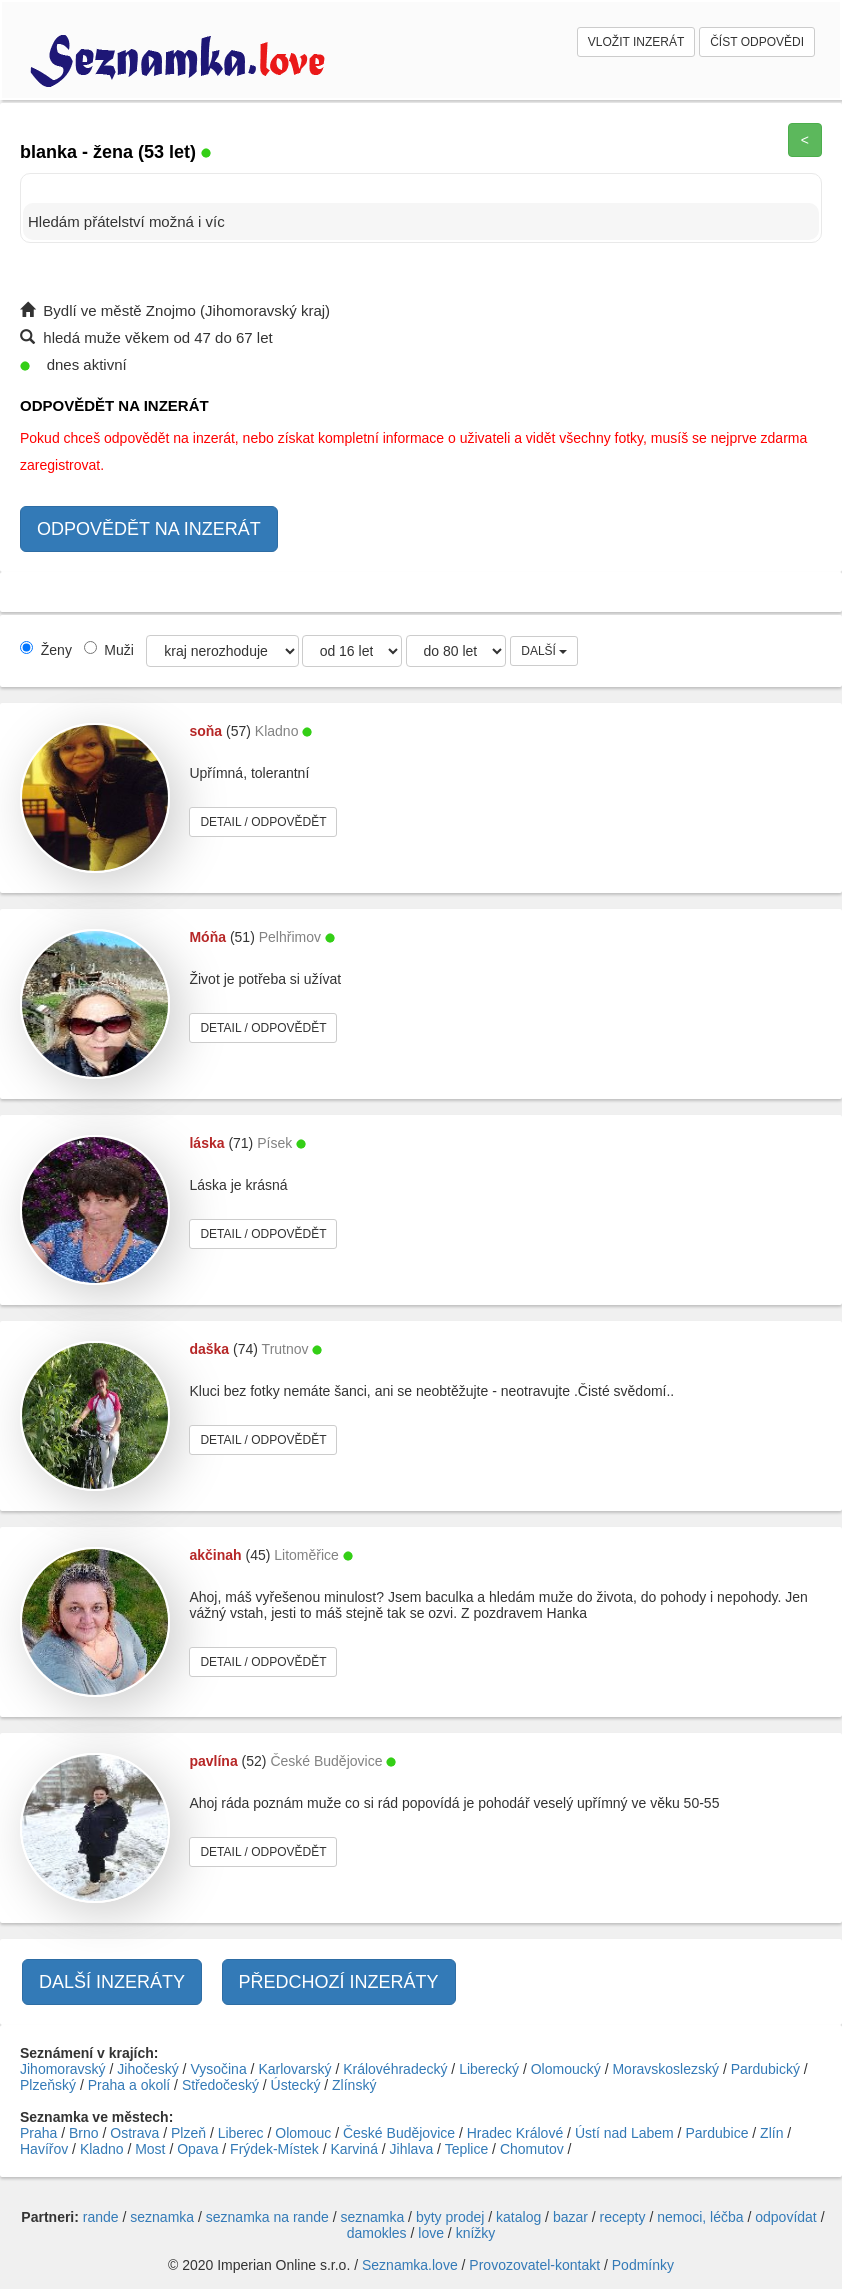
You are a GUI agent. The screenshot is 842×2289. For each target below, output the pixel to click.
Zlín (771, 2133)
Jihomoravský (63, 2069)
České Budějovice (399, 2133)
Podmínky (643, 2265)
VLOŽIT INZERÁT (636, 42)
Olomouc (303, 2133)
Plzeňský (48, 2085)
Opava (197, 2149)
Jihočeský (147, 2069)
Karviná (353, 2149)
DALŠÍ (544, 651)
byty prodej (450, 2217)
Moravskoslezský (665, 2069)
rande (101, 2217)
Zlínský (354, 2085)
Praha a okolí (129, 2085)
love (431, 2233)
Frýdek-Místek (274, 2149)
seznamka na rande (267, 2217)
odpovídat (786, 2217)
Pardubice (716, 2133)
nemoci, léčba (700, 2217)
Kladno (102, 2149)
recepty (623, 2217)
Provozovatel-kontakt (534, 2265)
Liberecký (489, 2069)
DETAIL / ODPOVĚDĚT (263, 822)
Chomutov (532, 2149)
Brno (84, 2133)
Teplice (467, 2149)
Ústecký (296, 2085)
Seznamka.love (410, 2265)
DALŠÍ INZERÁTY (112, 1982)
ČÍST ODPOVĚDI (757, 42)
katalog (518, 2217)
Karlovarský (294, 2069)
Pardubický (765, 2069)
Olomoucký (566, 2069)
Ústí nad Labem (624, 2133)
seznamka (162, 2217)
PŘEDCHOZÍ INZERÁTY (339, 1982)
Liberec (241, 2133)
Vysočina (218, 2069)
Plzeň (188, 2133)
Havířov (44, 2149)
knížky (476, 2233)
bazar (570, 2217)
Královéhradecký (395, 2069)
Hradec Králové (515, 2133)
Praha (38, 2133)
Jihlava (412, 2149)
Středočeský (220, 2085)
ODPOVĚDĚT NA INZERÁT (149, 529)
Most (150, 2149)
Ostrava (134, 2133)
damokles (377, 2233)
